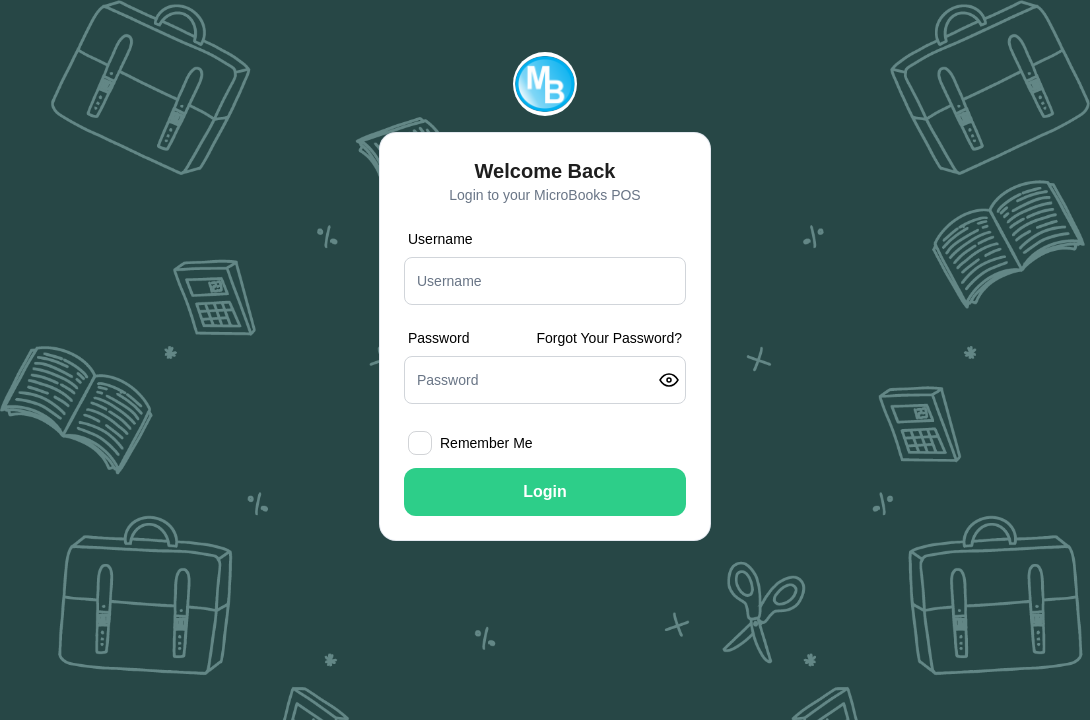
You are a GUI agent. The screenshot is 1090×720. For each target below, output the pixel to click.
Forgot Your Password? (609, 338)
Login (545, 491)
